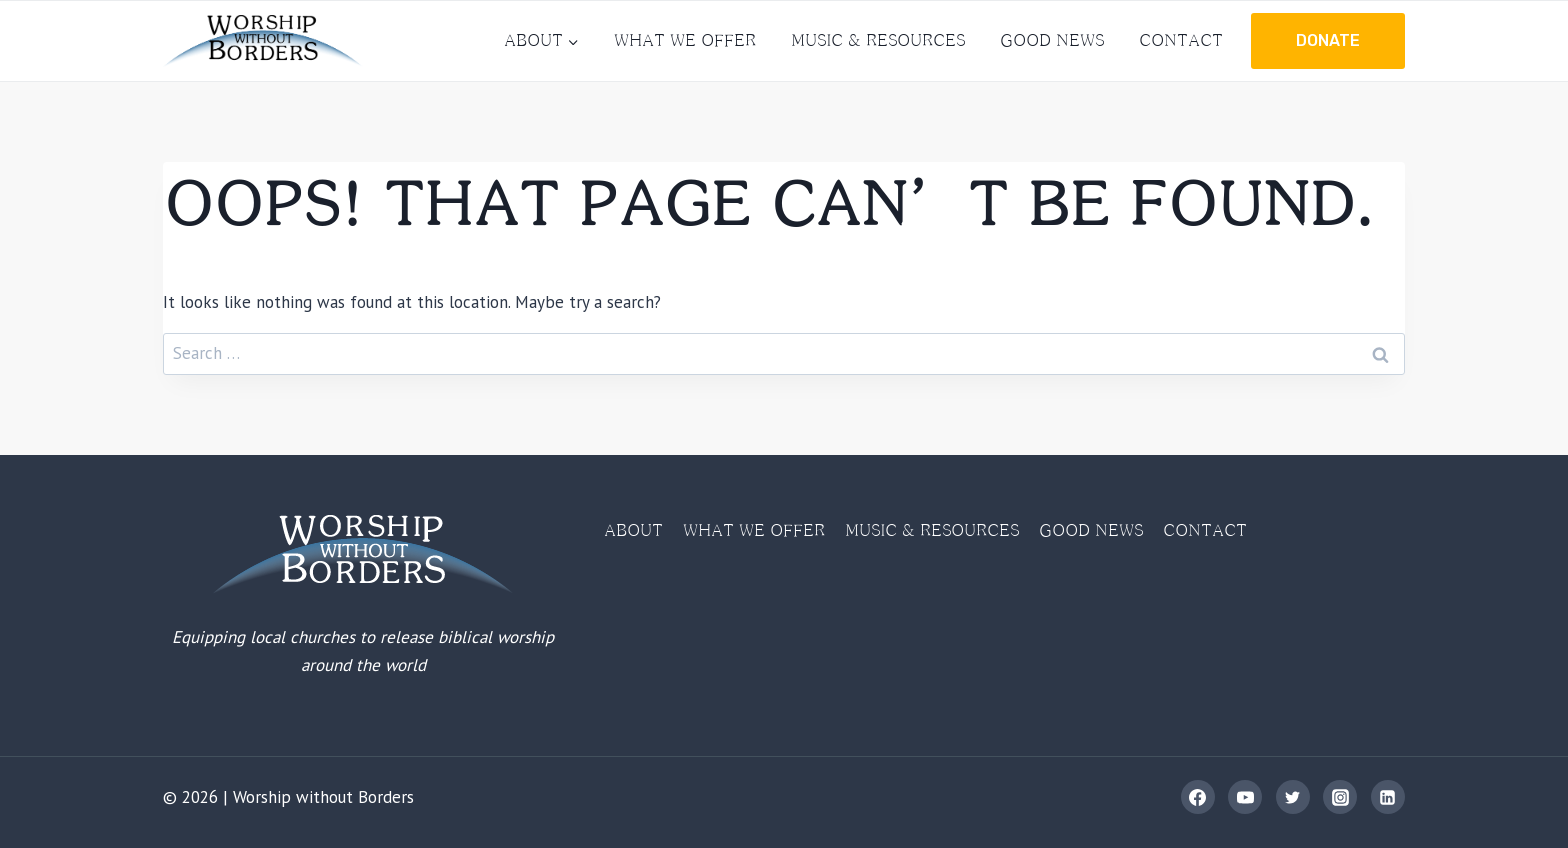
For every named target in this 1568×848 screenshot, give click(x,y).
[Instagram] (1340, 797)
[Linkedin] (1388, 797)
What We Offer (685, 40)
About (633, 530)
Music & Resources (878, 40)
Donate (1328, 40)
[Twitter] (1293, 797)
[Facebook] (1198, 797)
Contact (1181, 40)
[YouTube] (1245, 797)
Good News (1052, 40)
